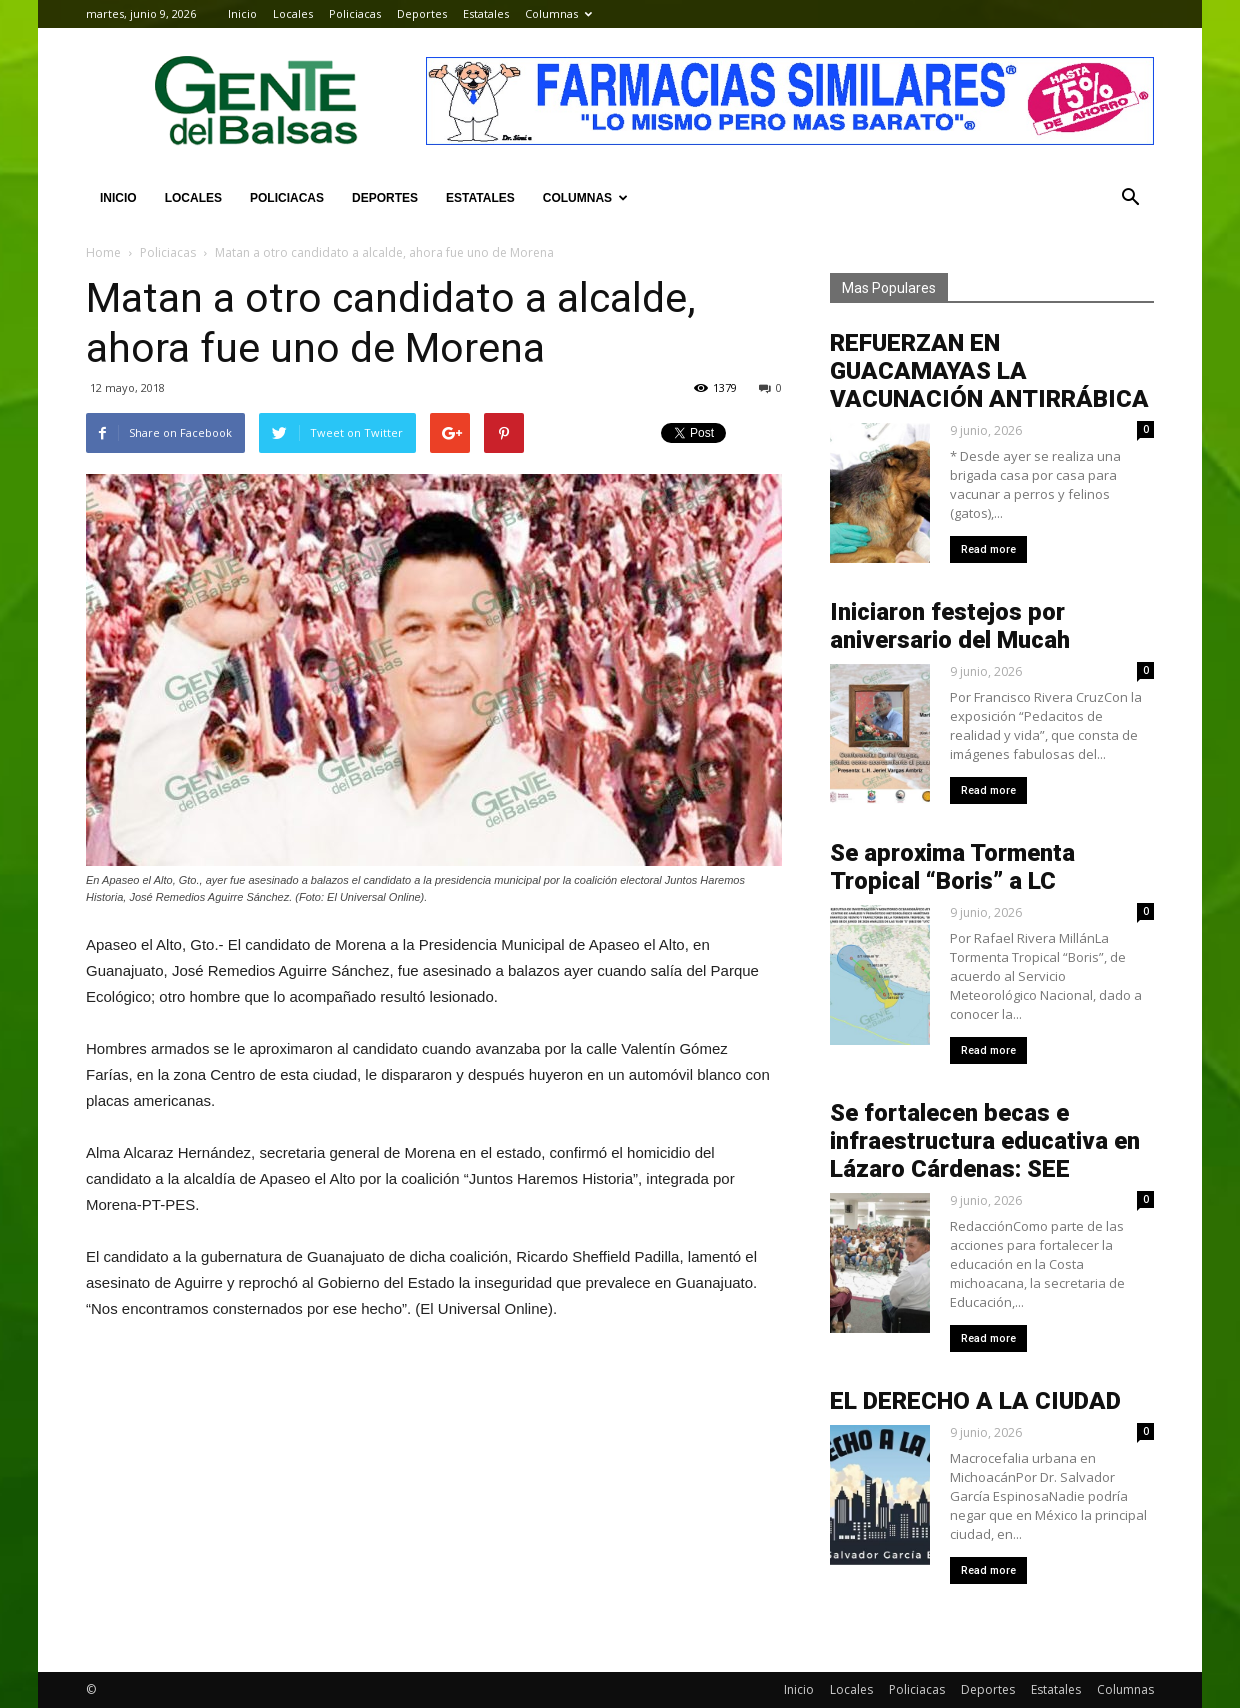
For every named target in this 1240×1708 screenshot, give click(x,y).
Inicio (242, 13)
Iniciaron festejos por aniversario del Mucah (950, 626)
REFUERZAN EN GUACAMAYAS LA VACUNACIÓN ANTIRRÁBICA (989, 371)
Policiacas (355, 13)
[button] (1130, 198)
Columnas (558, 13)
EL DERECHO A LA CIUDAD (975, 1401)
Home (103, 252)
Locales (293, 13)
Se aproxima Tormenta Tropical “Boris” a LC (952, 867)
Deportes (422, 13)
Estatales (486, 13)
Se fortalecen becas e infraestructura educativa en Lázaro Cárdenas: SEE (985, 1141)
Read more (988, 549)
